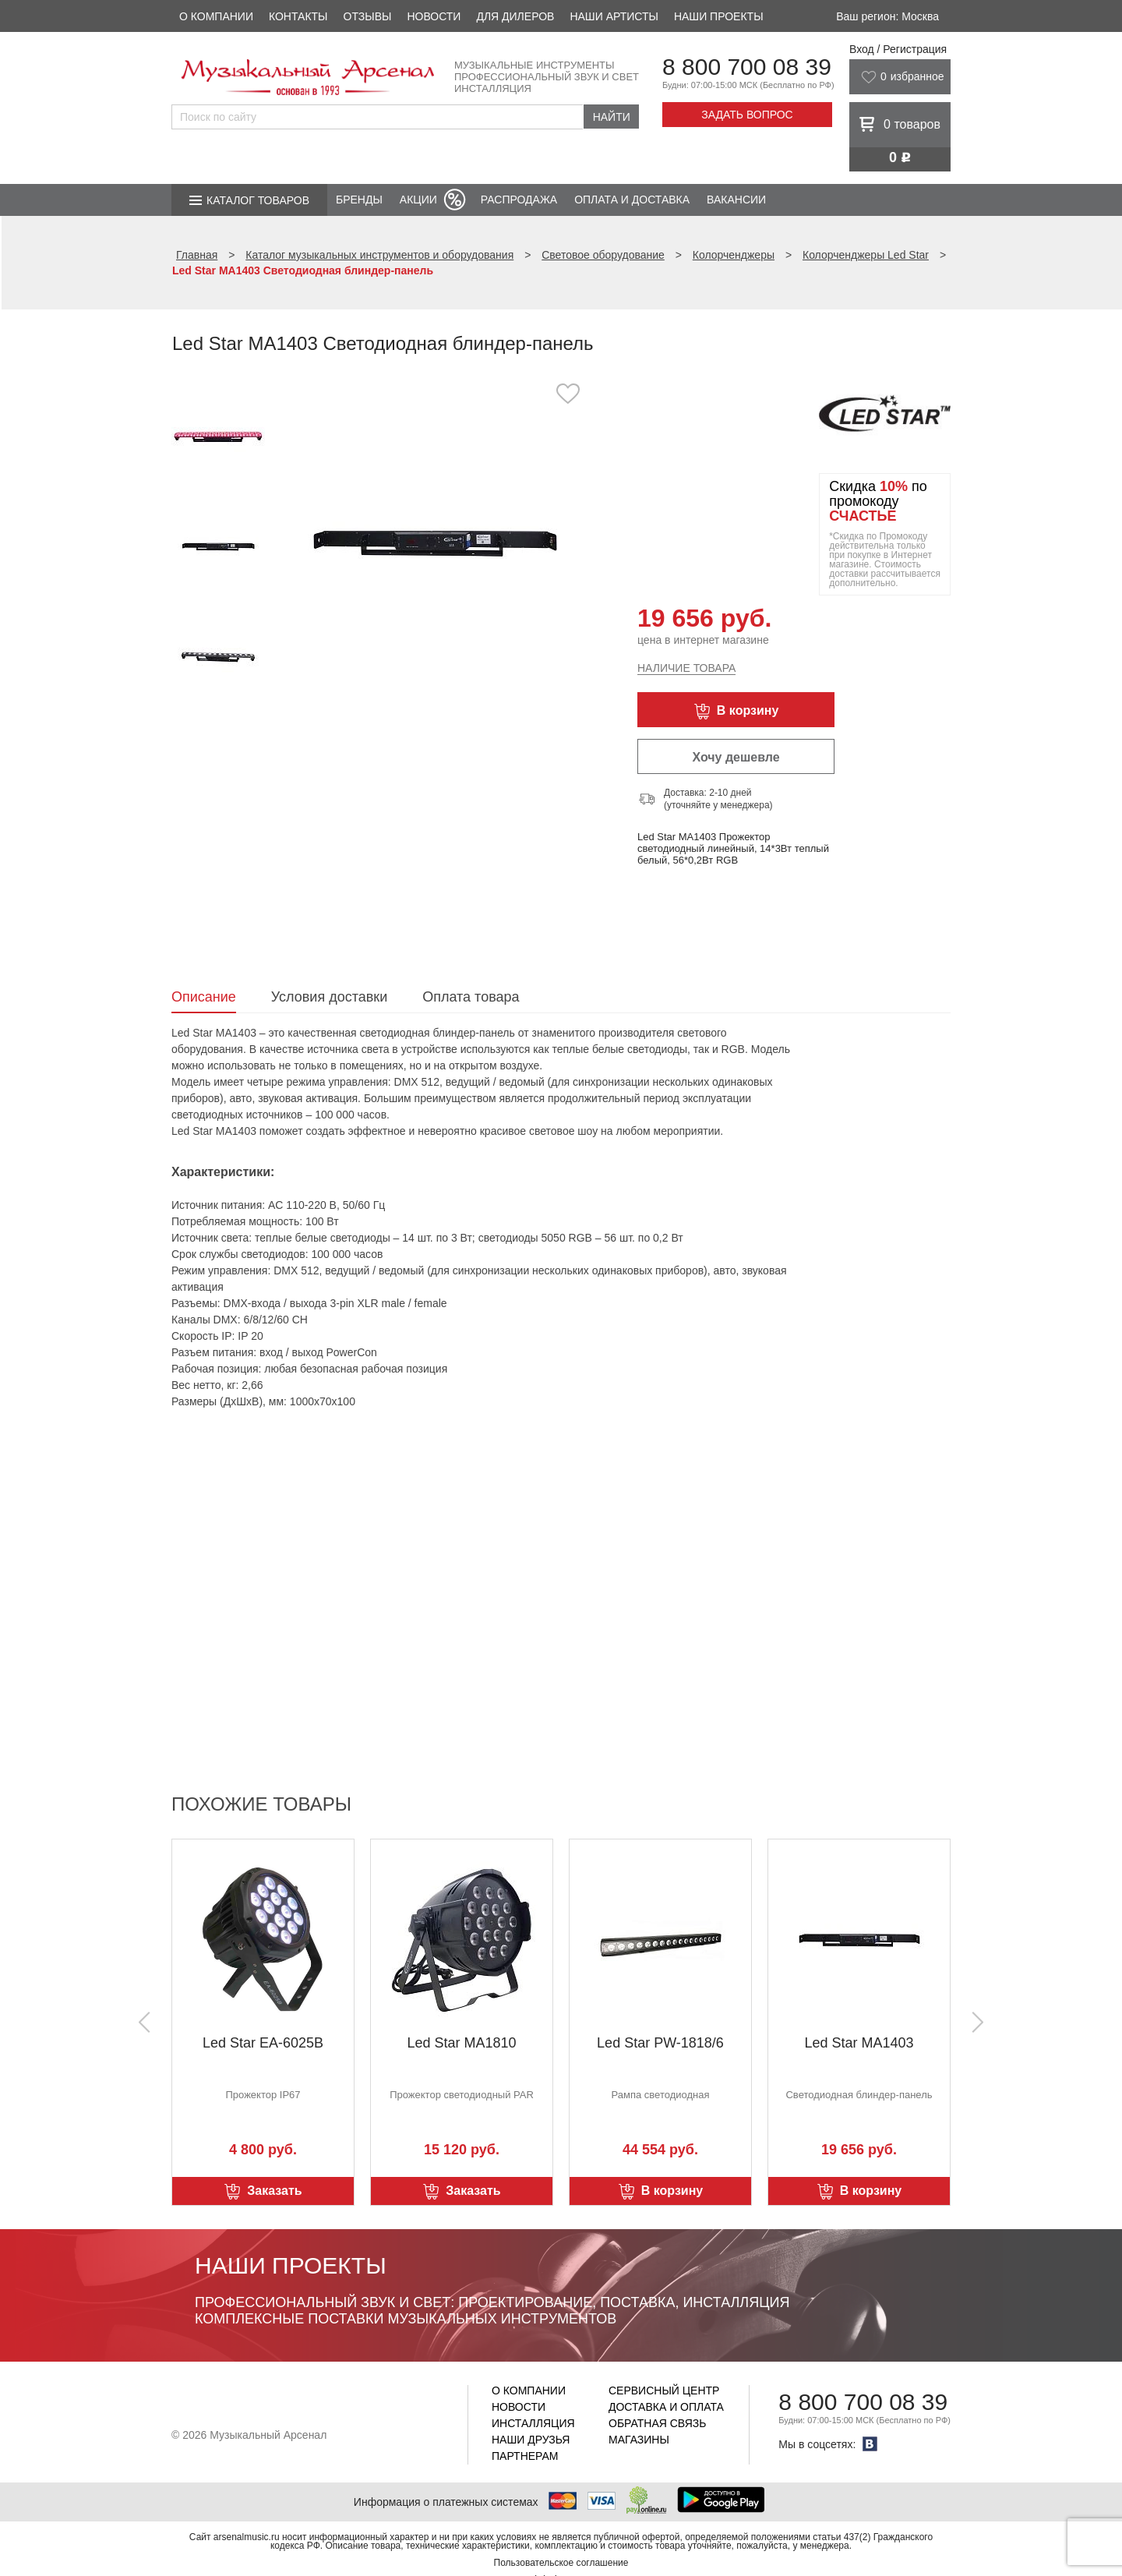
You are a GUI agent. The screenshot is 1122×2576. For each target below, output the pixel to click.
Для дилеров (515, 16)
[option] (434, 541)
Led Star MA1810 (461, 2043)
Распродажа (519, 199)
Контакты (298, 16)
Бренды (359, 199)
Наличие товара (686, 668)
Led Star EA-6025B (263, 2043)
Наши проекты (719, 16)
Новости (433, 16)
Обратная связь (657, 2423)
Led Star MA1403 (858, 2043)
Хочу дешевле (735, 757)
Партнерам (525, 2456)
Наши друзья (531, 2439)
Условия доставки (329, 997)
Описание (203, 997)
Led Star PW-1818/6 (660, 2043)
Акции (418, 199)
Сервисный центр (664, 2390)
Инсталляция (533, 2423)
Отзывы (368, 16)
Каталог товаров (257, 200)
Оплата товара (470, 997)
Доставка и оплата (666, 2407)
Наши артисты (614, 16)
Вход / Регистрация (898, 49)
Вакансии (736, 199)
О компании (216, 16)
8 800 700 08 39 (746, 67)
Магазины (639, 2439)
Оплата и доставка (632, 199)
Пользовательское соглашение (561, 2562)
